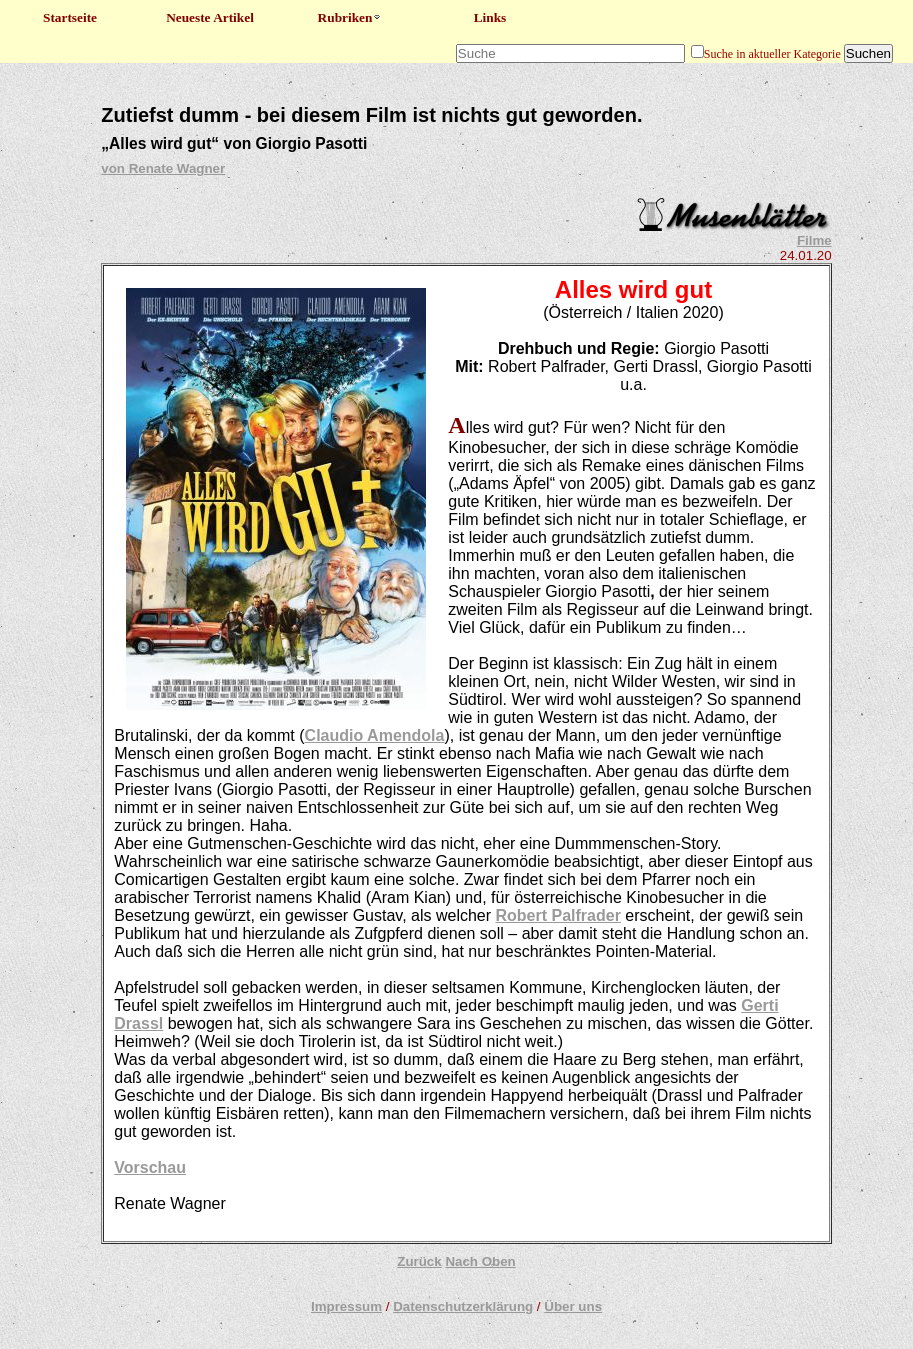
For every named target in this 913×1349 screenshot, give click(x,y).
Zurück (419, 1261)
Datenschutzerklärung (463, 1306)
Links (490, 17)
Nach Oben (480, 1261)
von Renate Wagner (163, 168)
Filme (814, 240)
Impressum (346, 1306)
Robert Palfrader (558, 915)
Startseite (70, 17)
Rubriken (350, 17)
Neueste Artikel (210, 17)
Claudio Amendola (375, 735)
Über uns (573, 1306)
